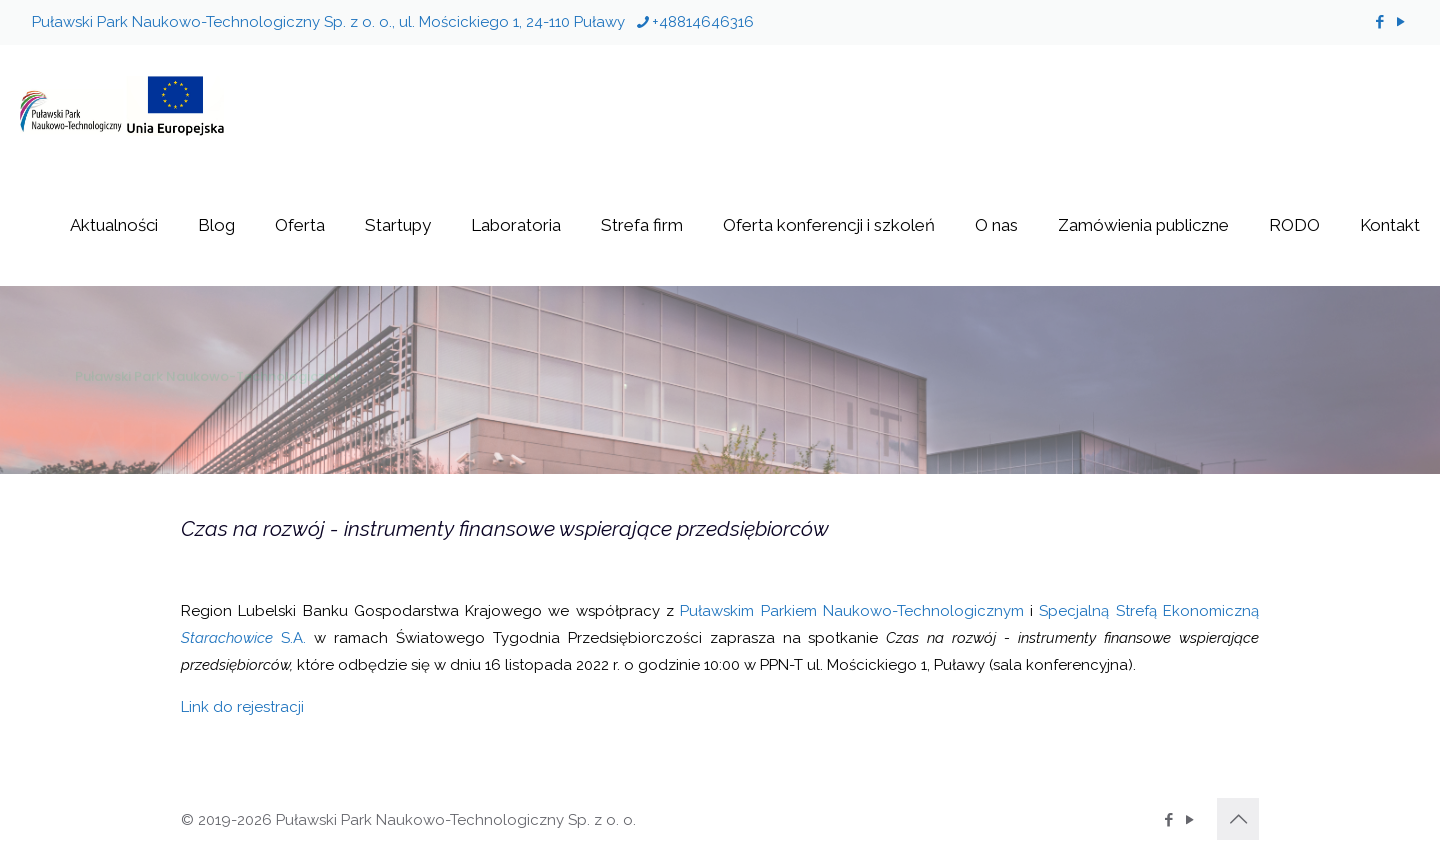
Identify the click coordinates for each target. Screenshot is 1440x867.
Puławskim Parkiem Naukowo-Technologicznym (852, 611)
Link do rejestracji (242, 707)
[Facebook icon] (1379, 22)
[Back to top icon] (1238, 819)
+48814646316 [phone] (703, 22)
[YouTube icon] (1400, 22)
